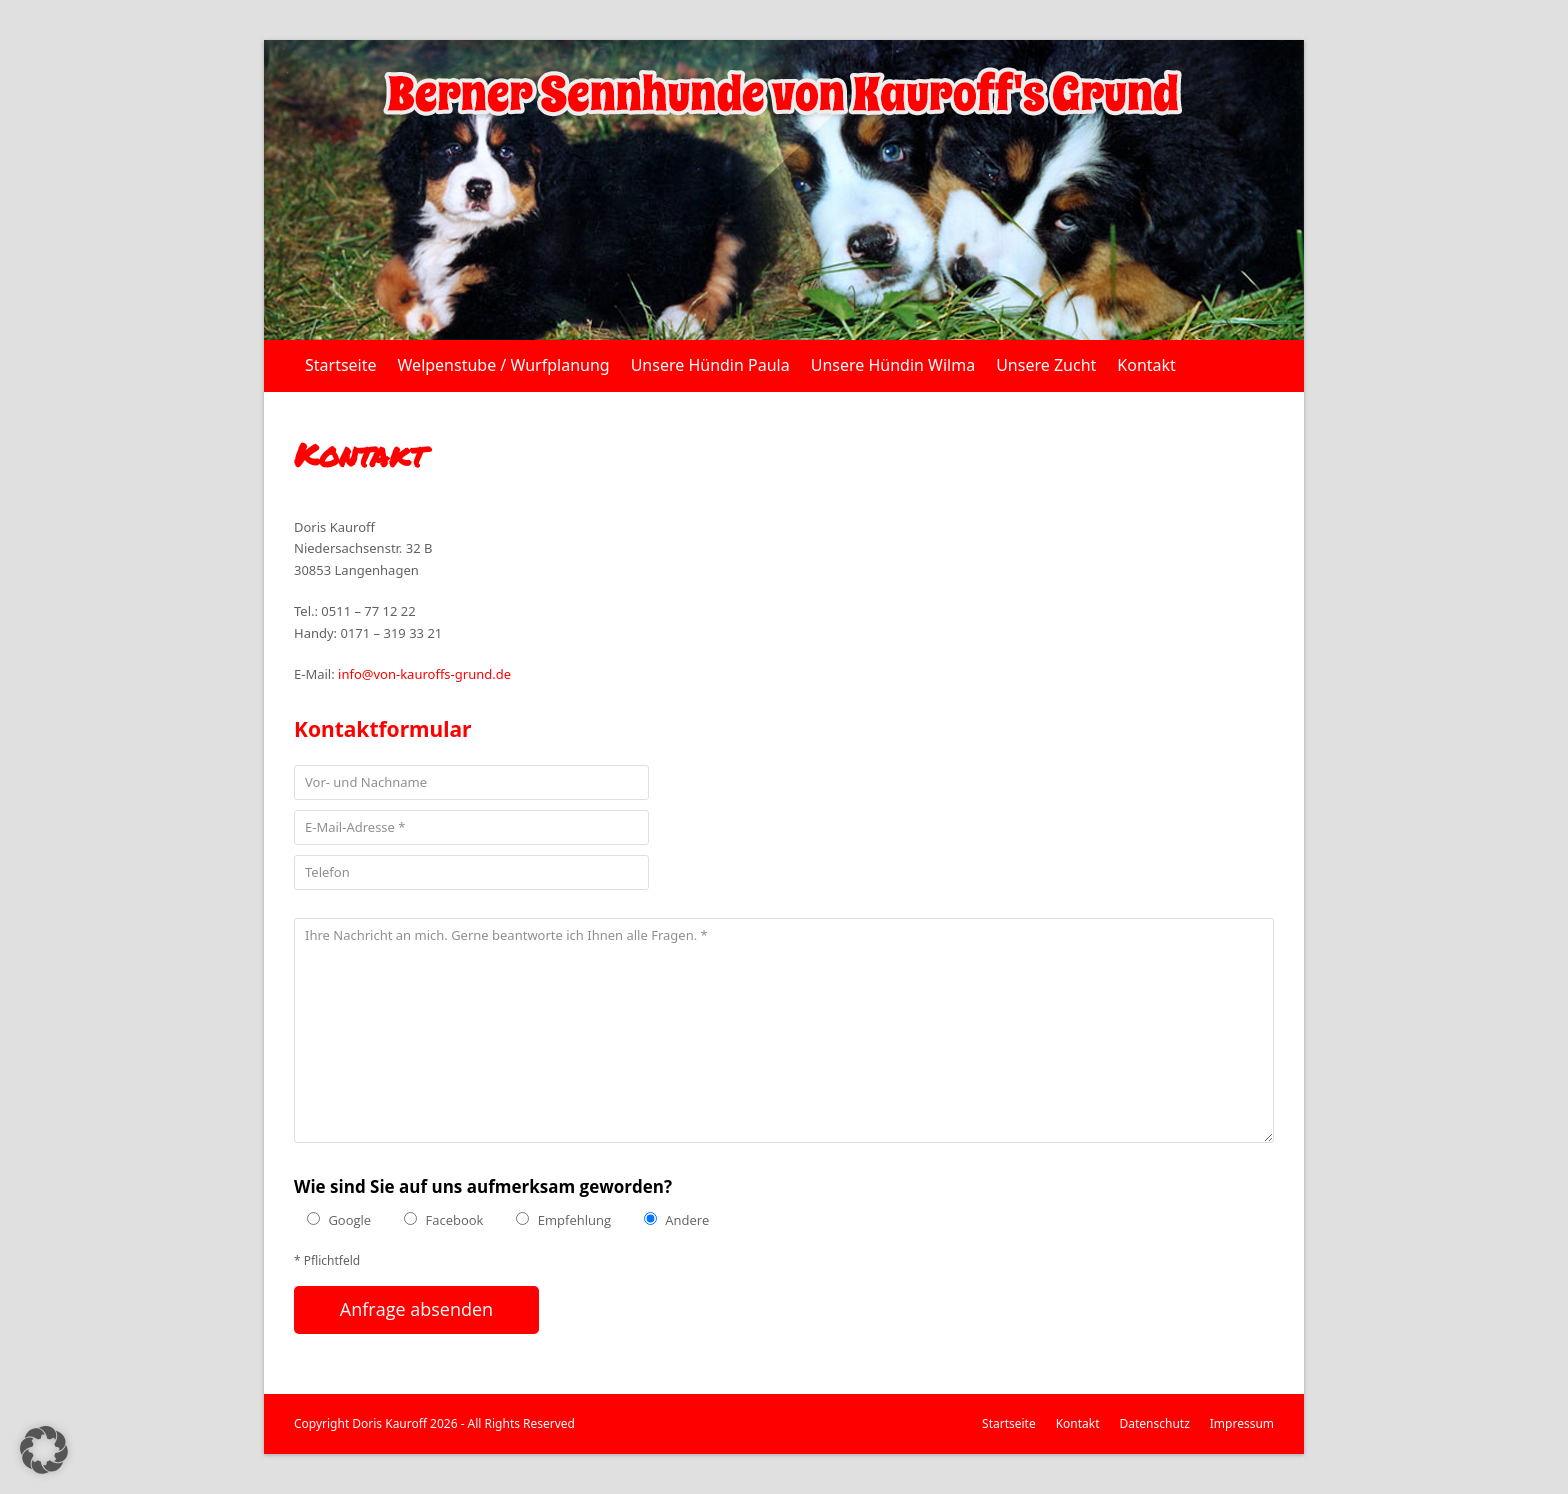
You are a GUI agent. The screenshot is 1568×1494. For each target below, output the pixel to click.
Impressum (1242, 1423)
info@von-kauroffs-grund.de (424, 674)
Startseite (1009, 1423)
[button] (44, 1450)
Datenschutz (1155, 1423)
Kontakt (1078, 1423)
